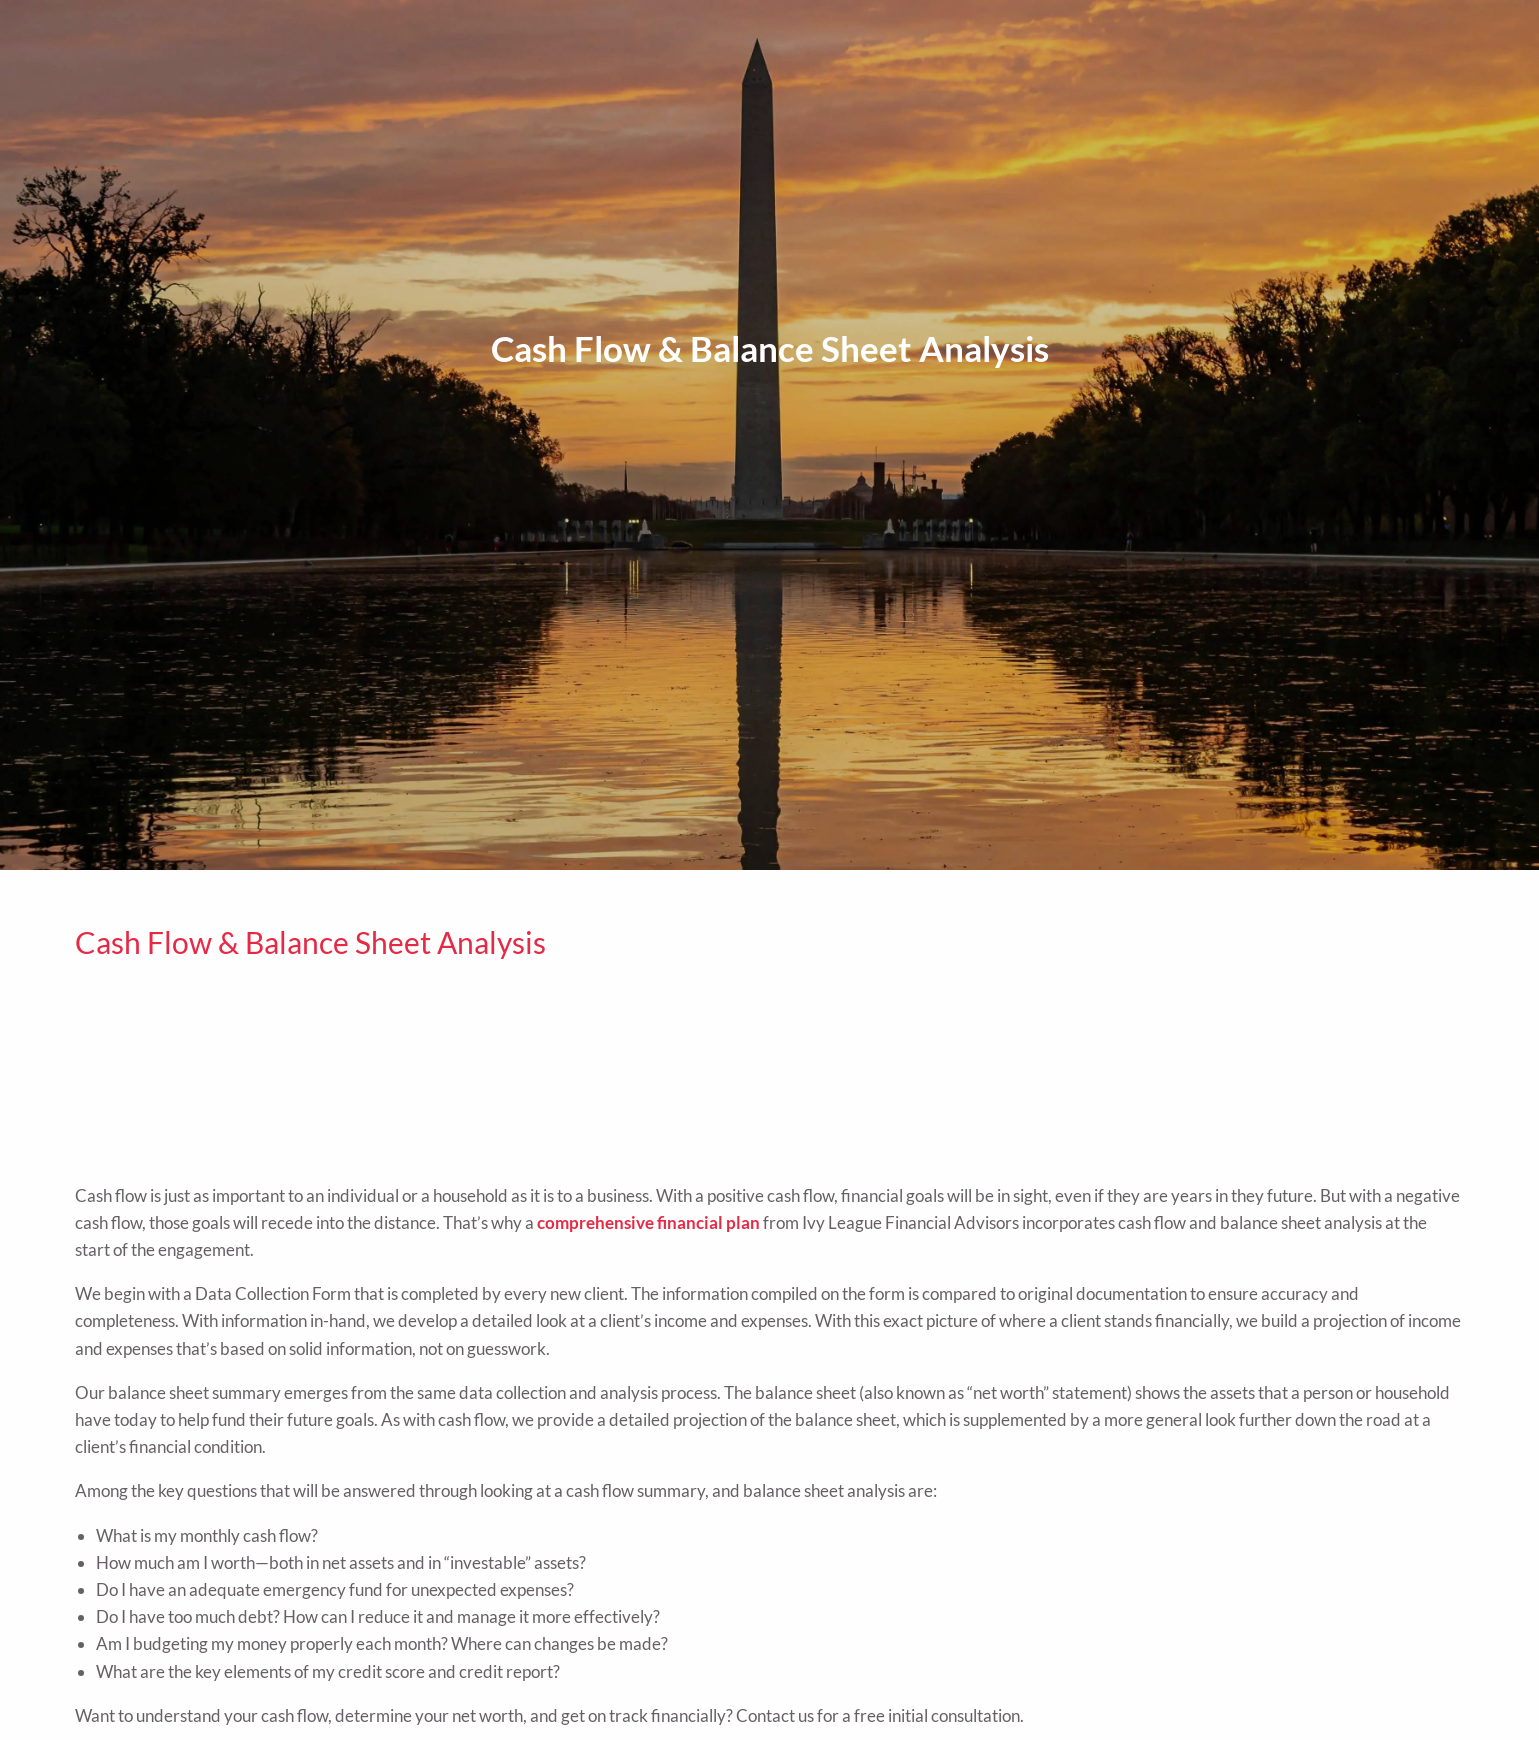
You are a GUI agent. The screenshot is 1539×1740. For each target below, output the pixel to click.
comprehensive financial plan (648, 1222)
